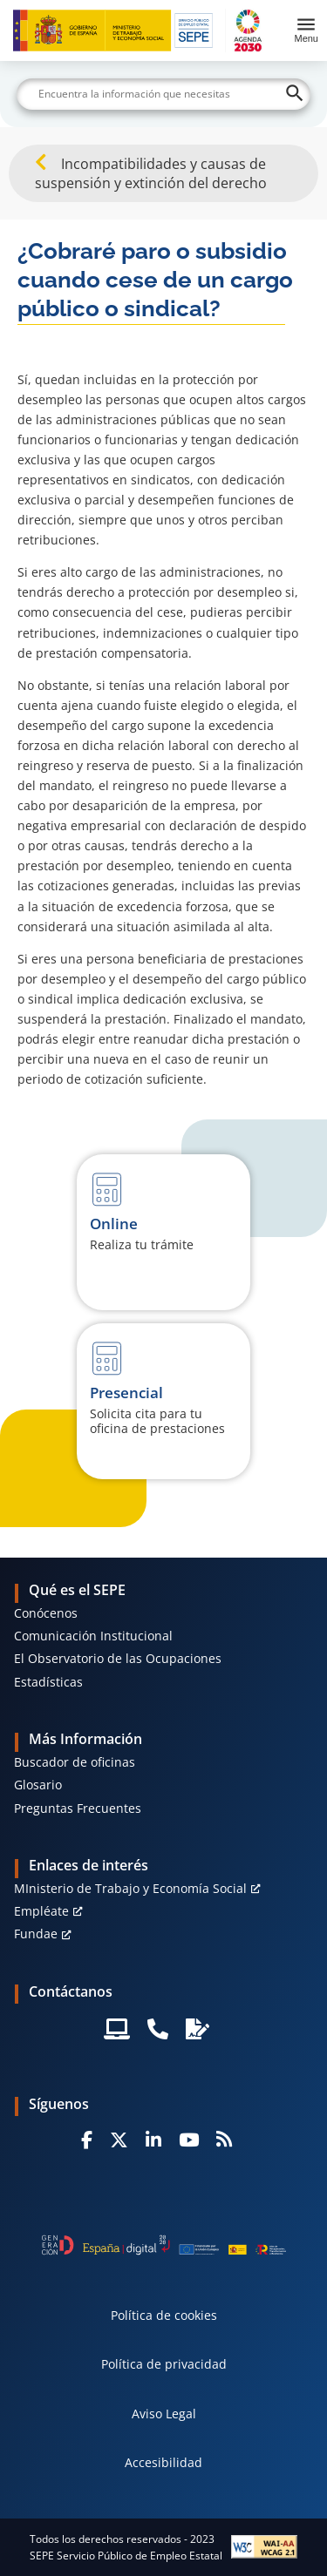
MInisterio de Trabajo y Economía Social (130, 1888)
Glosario (38, 1784)
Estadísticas (48, 1681)
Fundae (36, 1933)
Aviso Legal (164, 2413)
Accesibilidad (163, 2462)
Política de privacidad (164, 2364)
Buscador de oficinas (74, 1762)
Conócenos (46, 1613)
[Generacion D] (164, 2245)
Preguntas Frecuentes (77, 1808)
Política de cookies (164, 2315)
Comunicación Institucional (93, 1635)
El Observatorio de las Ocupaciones (117, 1658)
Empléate (41, 1911)
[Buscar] (164, 94)
